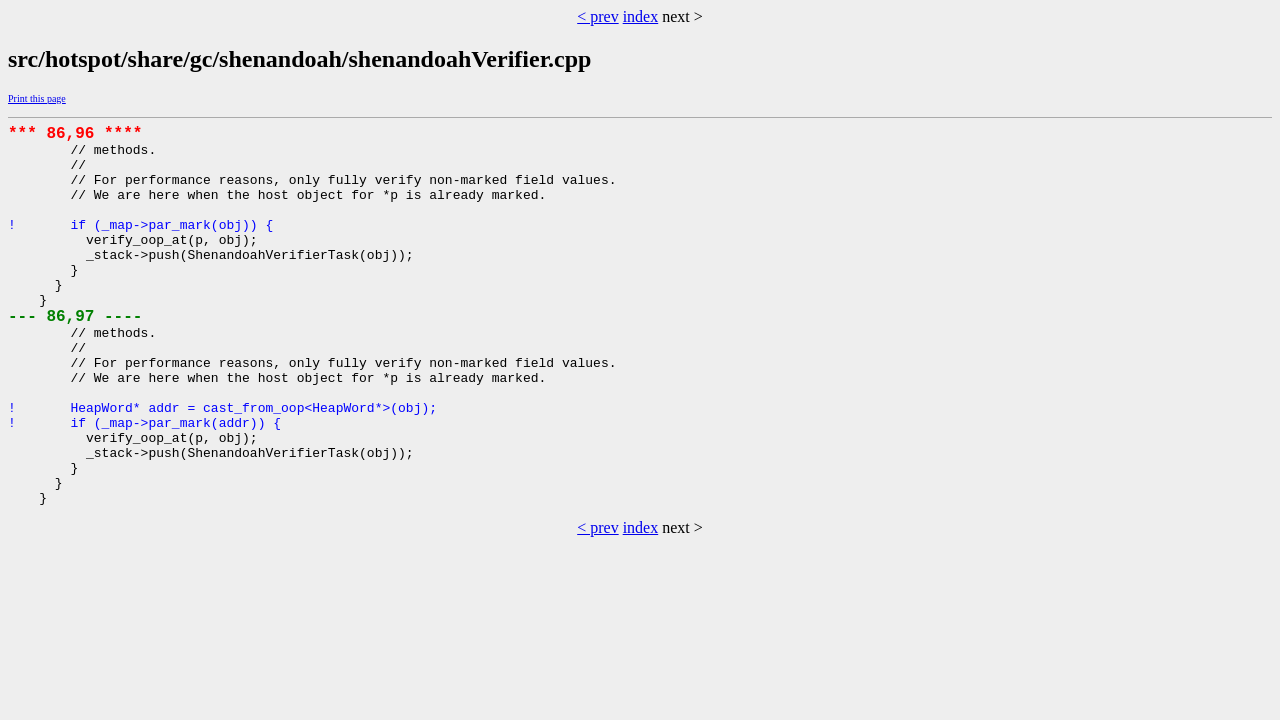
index (641, 16)
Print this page (37, 98)
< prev (597, 16)
